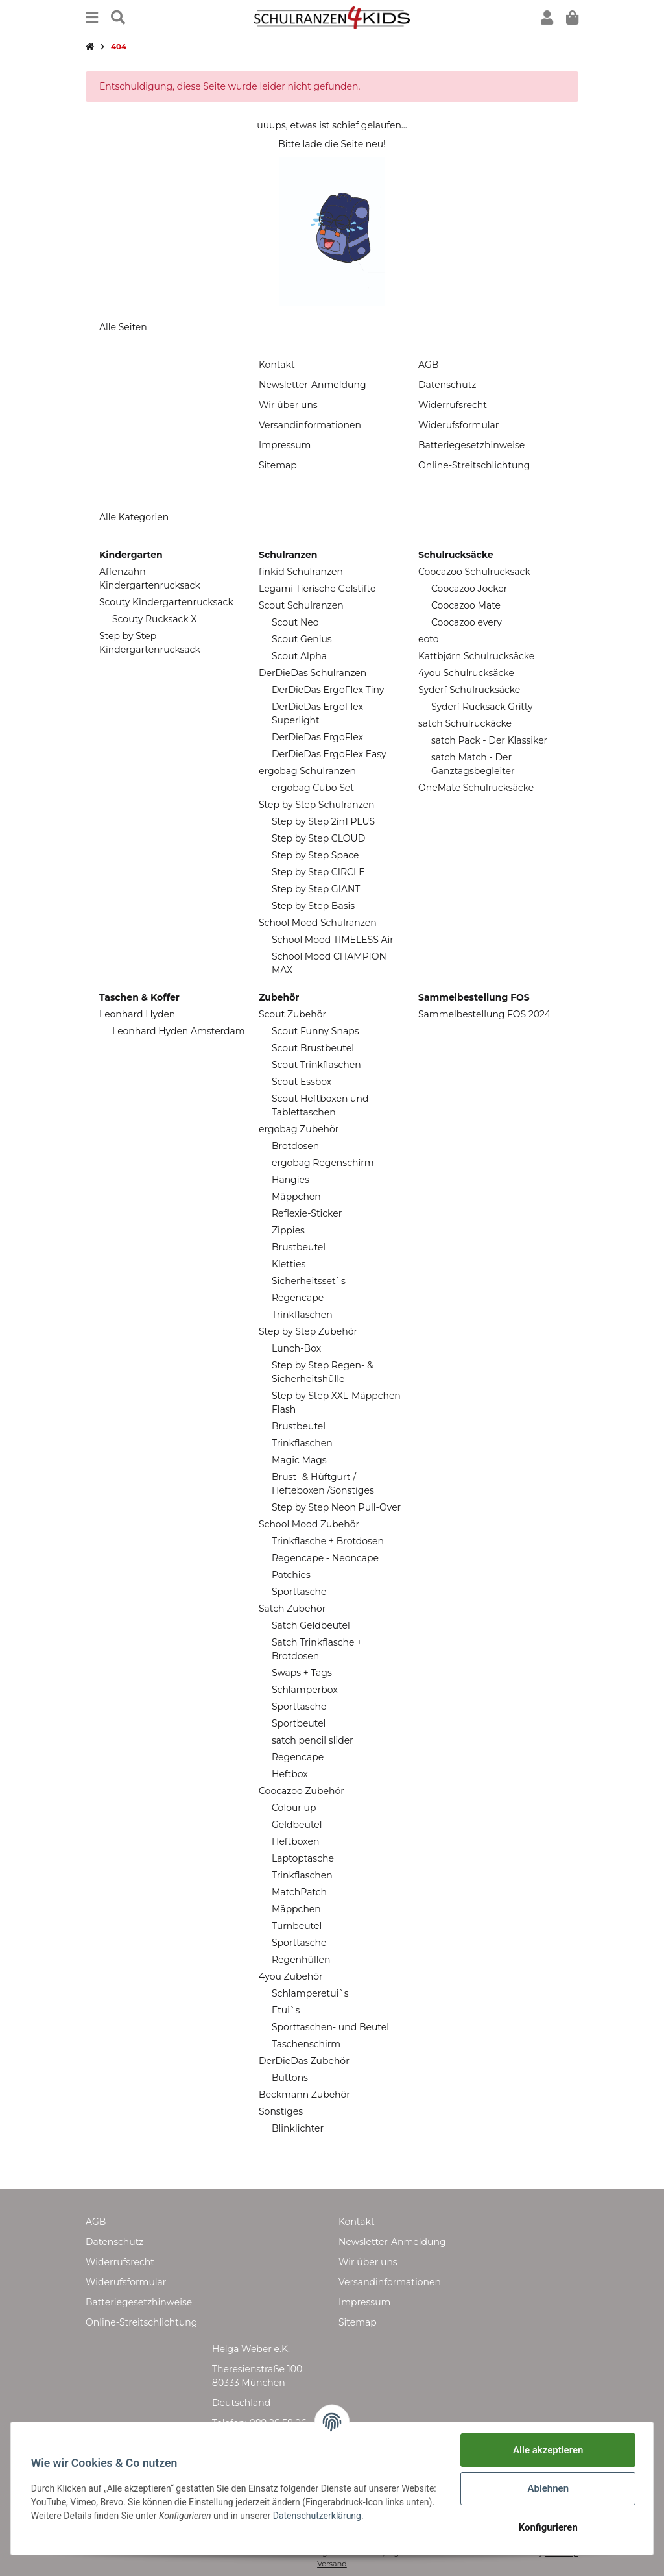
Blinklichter (298, 2128)
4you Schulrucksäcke (466, 673)
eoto (428, 639)
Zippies (288, 1230)
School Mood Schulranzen (318, 923)
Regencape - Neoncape (325, 1558)
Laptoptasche (303, 1858)
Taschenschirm (306, 2044)
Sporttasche (299, 1592)
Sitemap (278, 465)
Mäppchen (296, 1196)
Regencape (298, 1298)
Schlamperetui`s (310, 1993)
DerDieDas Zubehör (304, 2061)
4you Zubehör (291, 1976)
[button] (547, 18)
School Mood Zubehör (309, 1524)
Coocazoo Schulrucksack (474, 571)
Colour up (294, 1808)
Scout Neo (295, 622)
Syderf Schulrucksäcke (469, 690)
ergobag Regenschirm (323, 1163)
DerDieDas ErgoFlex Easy (329, 754)
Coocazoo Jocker (469, 588)
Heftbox (290, 1774)
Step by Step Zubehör (308, 1331)
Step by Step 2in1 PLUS (323, 821)
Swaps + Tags (302, 1673)
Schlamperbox (305, 1689)
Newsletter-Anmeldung (312, 385)
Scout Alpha (299, 656)
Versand (332, 2563)
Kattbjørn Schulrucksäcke (476, 656)
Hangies (290, 1179)
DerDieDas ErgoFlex (317, 737)
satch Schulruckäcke (465, 723)
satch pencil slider (312, 1740)
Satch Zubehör (292, 1608)
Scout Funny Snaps (315, 1031)
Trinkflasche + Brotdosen (328, 1541)
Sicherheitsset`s (309, 1281)
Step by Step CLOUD (318, 838)
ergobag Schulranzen (307, 771)
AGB (428, 365)
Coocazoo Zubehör (301, 1791)
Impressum (285, 445)
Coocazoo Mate (466, 605)
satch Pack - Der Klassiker (489, 740)
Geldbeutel (297, 1824)
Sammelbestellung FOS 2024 (484, 1014)
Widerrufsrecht (452, 405)
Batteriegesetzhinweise (471, 445)
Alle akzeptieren (547, 2450)
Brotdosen (295, 1146)
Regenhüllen (301, 1959)
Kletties (288, 1264)
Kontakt (277, 365)
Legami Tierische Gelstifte (317, 588)
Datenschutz (447, 385)
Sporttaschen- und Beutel (330, 2027)
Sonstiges (281, 2111)
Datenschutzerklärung (369, 2515)
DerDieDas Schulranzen (312, 673)
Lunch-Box (296, 1348)
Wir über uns (288, 405)
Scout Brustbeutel (313, 1048)
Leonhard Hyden (137, 1014)
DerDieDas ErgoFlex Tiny (328, 690)
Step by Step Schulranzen (317, 804)
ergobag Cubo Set (313, 788)
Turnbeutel (297, 1926)
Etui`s (286, 2010)
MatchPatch (299, 1892)
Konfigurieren (546, 2527)
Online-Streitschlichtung (474, 465)
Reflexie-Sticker (307, 1213)
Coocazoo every (466, 622)
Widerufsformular (458, 425)
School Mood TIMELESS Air (333, 939)
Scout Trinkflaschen (316, 1065)
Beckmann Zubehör (304, 2094)
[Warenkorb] (572, 18)
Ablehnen (547, 2488)
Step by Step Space (315, 855)
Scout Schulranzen (301, 605)
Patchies (291, 1575)
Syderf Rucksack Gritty (482, 706)
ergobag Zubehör (298, 1129)
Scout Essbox (301, 1082)
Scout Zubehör (292, 1014)
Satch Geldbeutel (311, 1625)
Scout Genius (302, 639)
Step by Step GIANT (316, 889)
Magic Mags (299, 1460)
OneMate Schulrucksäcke (476, 788)
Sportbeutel (299, 1723)
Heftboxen (295, 1841)
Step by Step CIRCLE (318, 872)
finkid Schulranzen (301, 571)
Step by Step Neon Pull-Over (336, 1507)
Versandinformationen (310, 425)
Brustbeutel (299, 1247)
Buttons (290, 2078)
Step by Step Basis (313, 906)
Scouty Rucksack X (154, 619)
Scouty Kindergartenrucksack (166, 602)
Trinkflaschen (302, 1314)
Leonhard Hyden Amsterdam (178, 1031)
